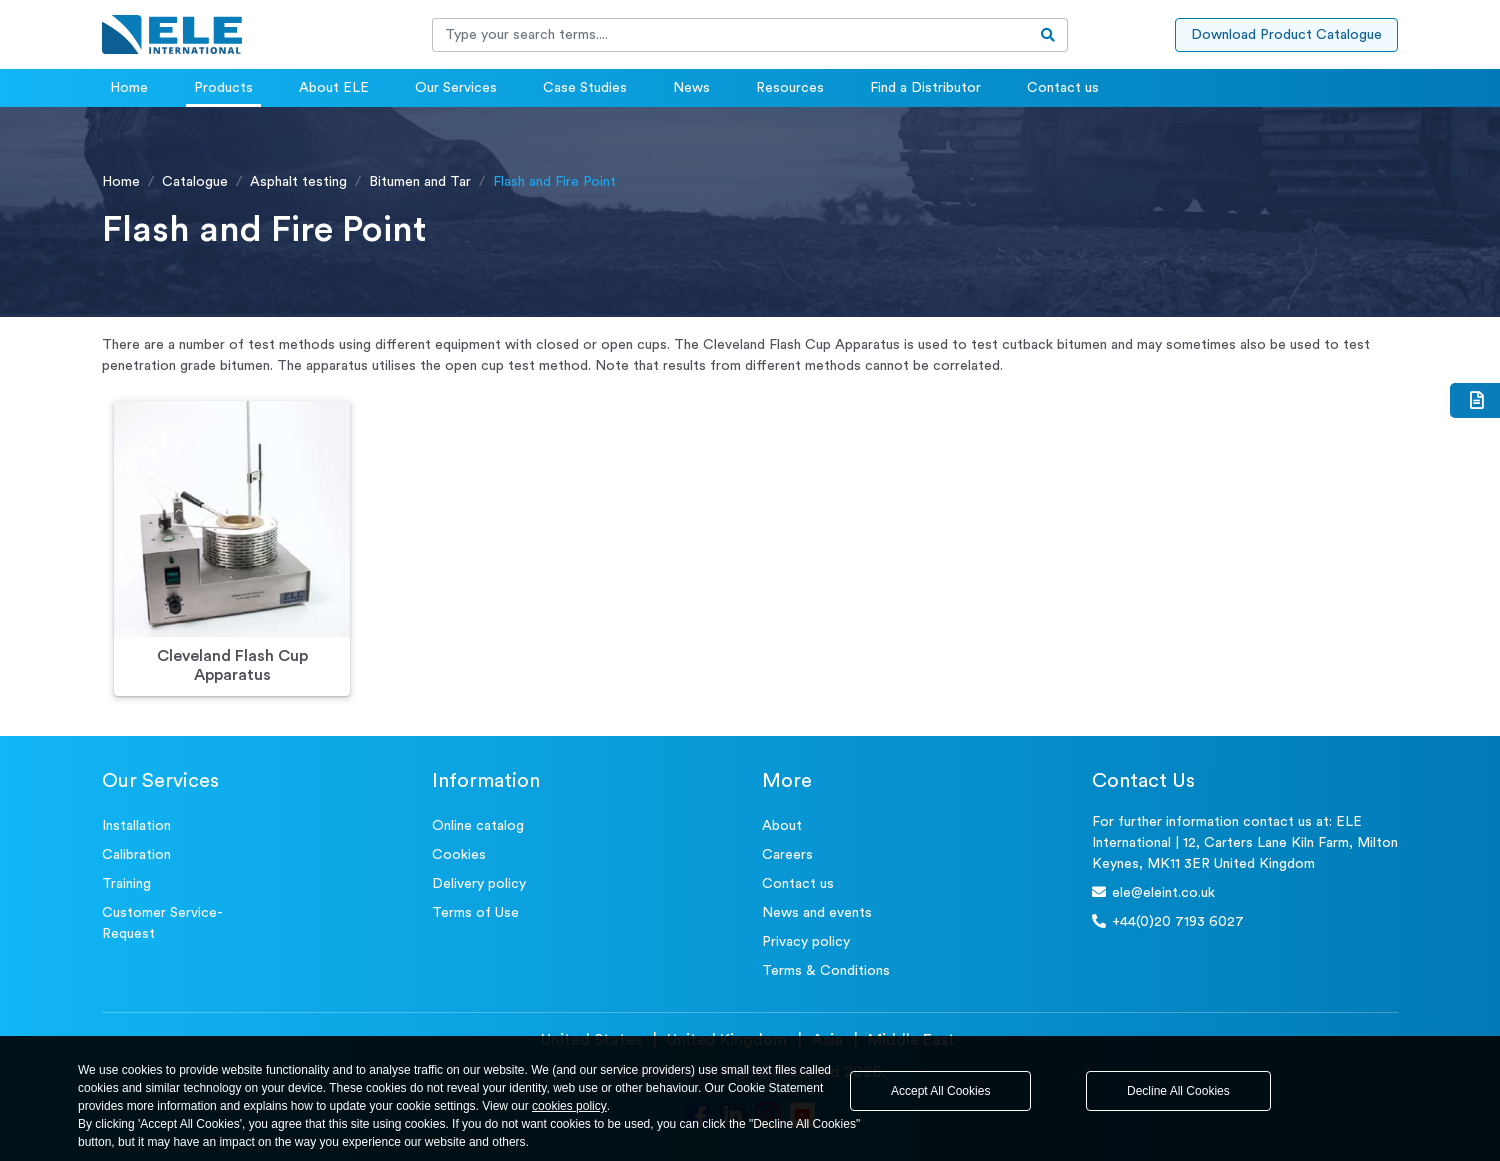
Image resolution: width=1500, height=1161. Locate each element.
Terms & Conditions (826, 971)
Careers (787, 855)
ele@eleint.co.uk (1153, 892)
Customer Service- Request (162, 923)
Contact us (1063, 88)
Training (126, 884)
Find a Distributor (925, 88)
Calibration (136, 855)
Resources (790, 88)
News (691, 88)
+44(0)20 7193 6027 (1168, 921)
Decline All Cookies (1178, 1091)
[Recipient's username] (731, 35)
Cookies (459, 855)
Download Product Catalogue (1286, 35)
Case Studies (585, 88)
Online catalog (478, 826)
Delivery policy (479, 884)
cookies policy (569, 1106)
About (782, 826)
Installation (136, 826)
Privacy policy (806, 942)
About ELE (334, 88)
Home (129, 88)
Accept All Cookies (940, 1091)
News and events (817, 913)
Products (223, 88)
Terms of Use (475, 913)
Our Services (456, 88)
